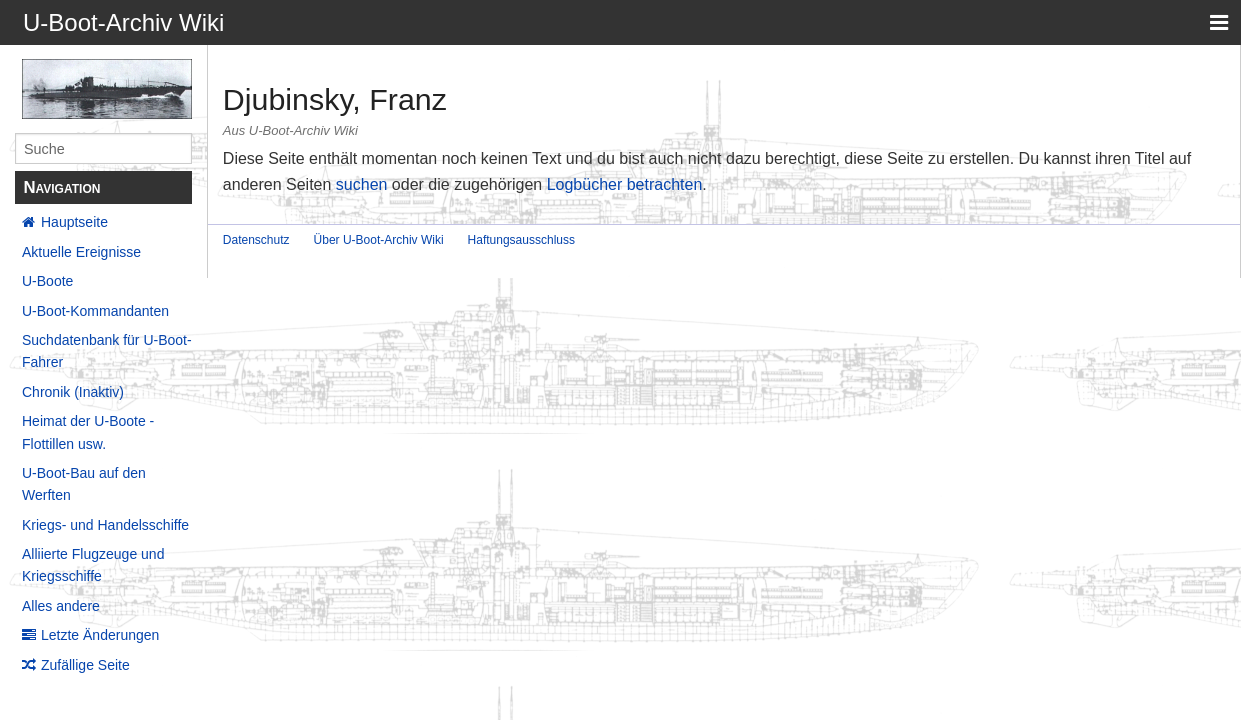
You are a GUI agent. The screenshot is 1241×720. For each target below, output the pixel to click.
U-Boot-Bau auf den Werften (84, 484)
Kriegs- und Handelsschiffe (105, 525)
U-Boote (47, 281)
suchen (362, 184)
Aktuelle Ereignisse (81, 252)
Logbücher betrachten (625, 184)
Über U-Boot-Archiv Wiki (379, 240)
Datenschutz (256, 240)
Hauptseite (74, 222)
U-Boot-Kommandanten (95, 311)
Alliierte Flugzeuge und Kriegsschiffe (93, 565)
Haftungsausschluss (521, 240)
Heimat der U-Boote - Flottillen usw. (88, 432)
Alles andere (61, 606)
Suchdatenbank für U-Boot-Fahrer (107, 351)
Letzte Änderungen (100, 635)
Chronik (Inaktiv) (73, 392)
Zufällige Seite (85, 665)
